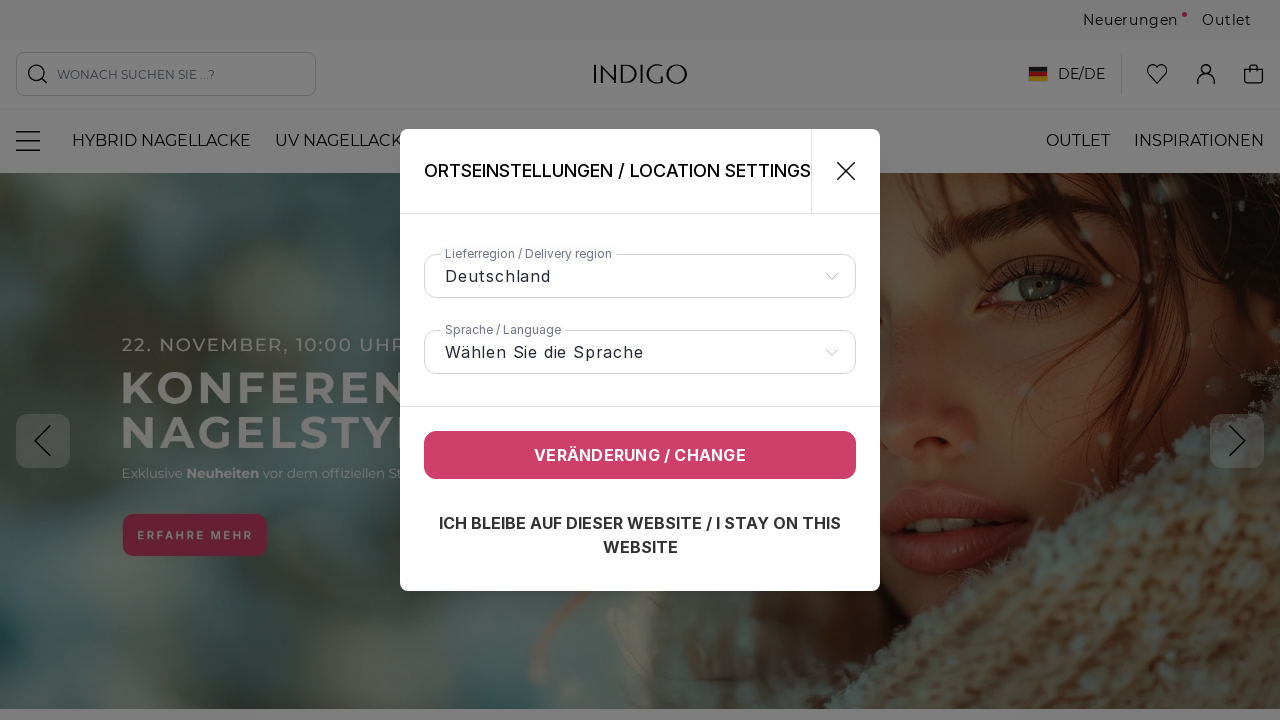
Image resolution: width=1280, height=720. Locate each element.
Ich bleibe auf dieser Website (640, 535)
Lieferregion (528, 253)
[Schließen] (837, 171)
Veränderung (640, 455)
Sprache (503, 329)
